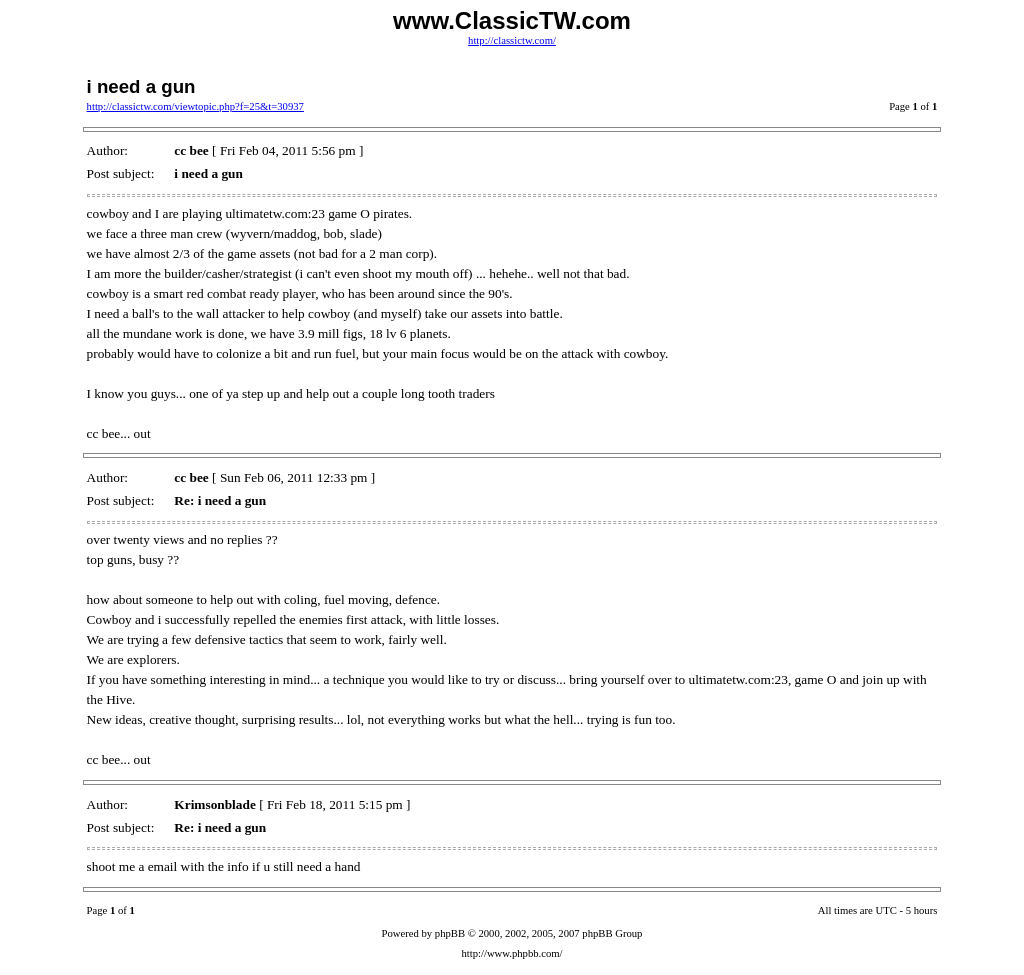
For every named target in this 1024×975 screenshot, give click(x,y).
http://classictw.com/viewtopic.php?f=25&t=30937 (195, 106)
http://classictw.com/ (512, 40)
